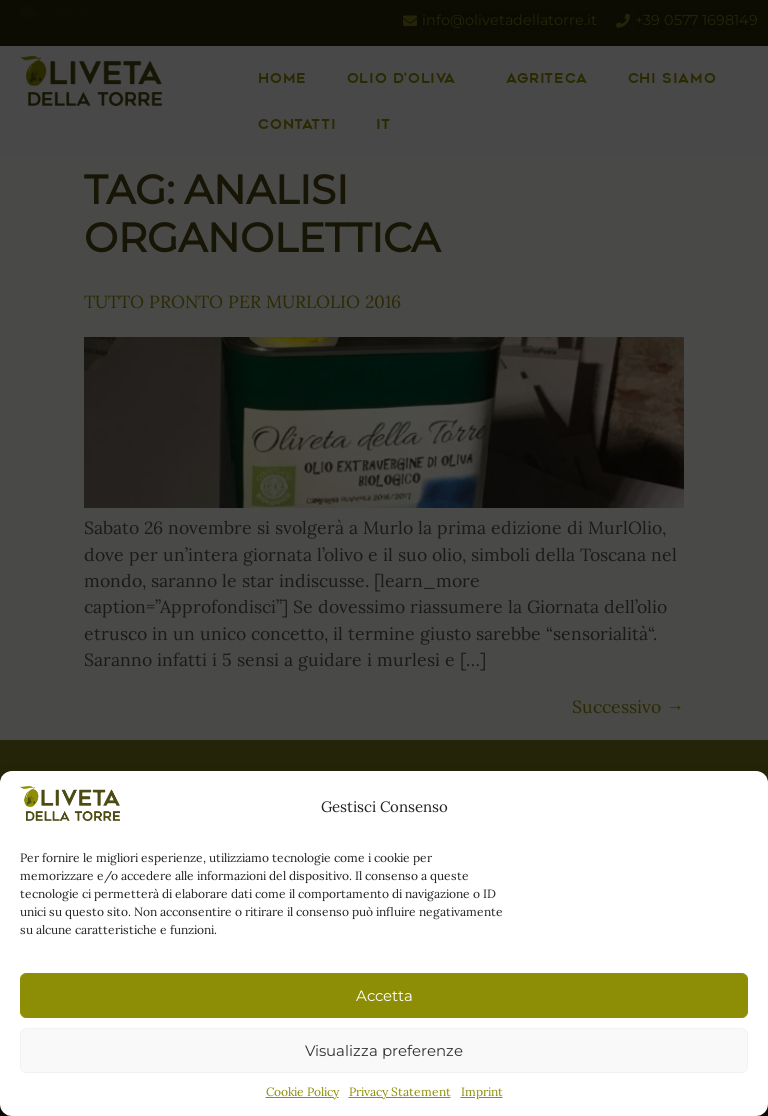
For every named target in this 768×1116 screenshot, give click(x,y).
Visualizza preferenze (384, 1050)
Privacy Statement (400, 1091)
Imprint (482, 1091)
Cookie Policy (302, 1091)
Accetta (384, 995)
